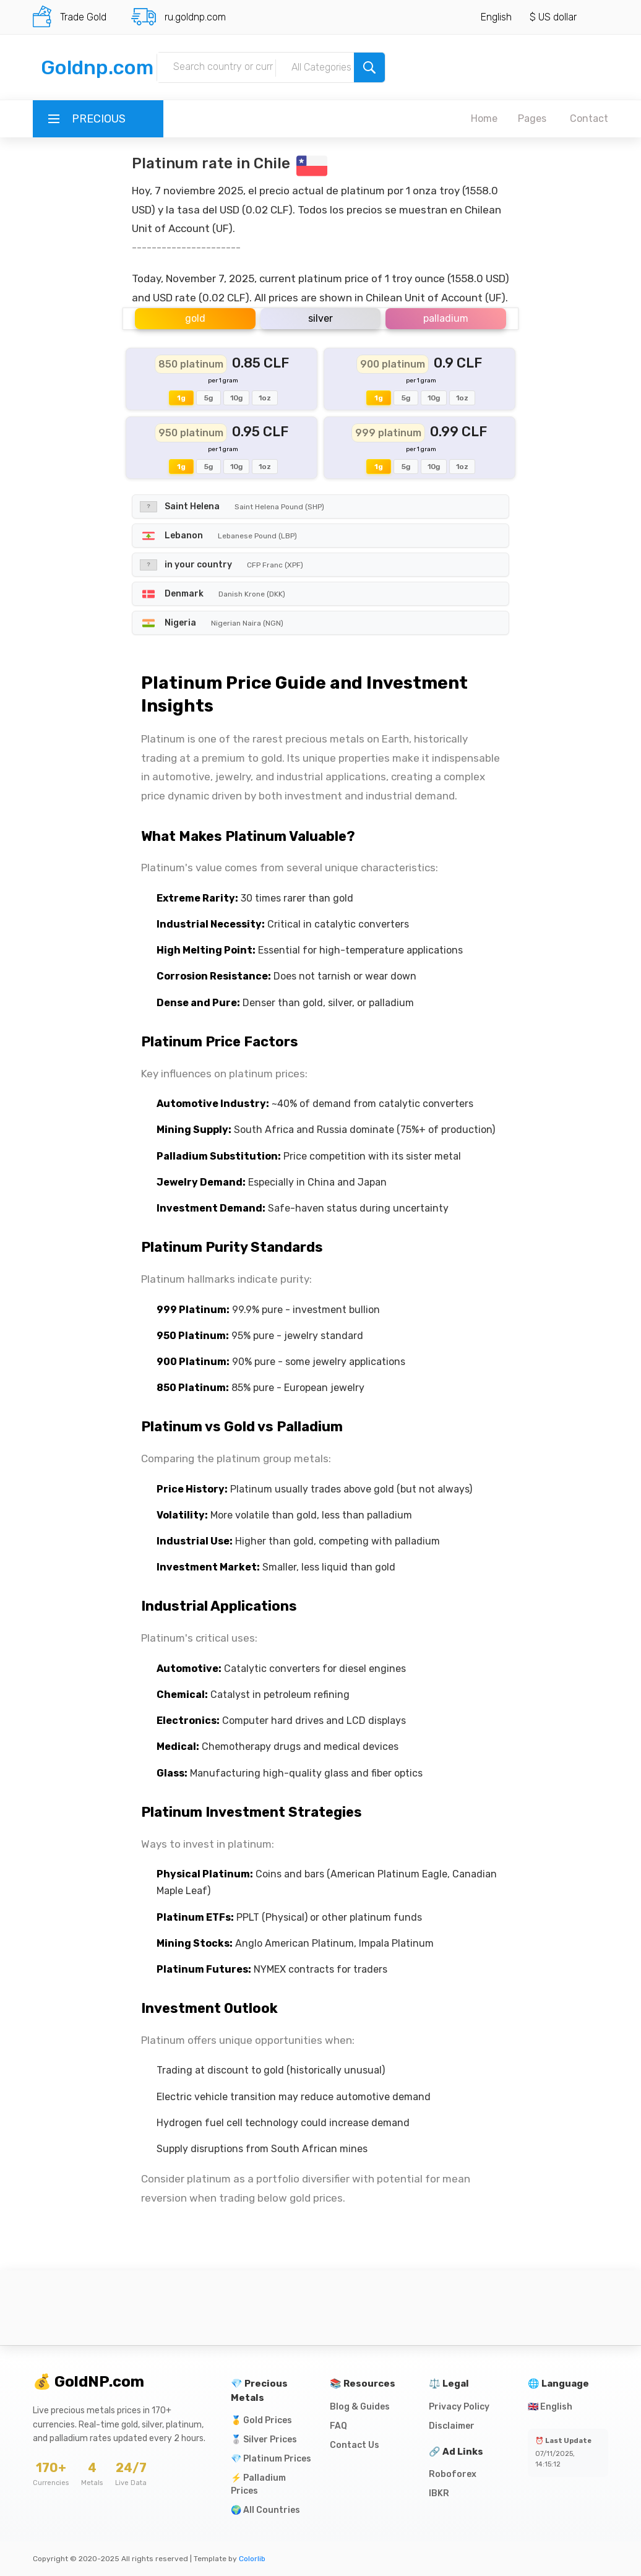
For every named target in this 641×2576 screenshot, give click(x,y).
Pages (532, 118)
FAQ (338, 2426)
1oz (265, 398)
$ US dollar (553, 17)
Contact (589, 118)
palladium (445, 318)
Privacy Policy (459, 2407)
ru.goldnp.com (195, 17)
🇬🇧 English (550, 2407)
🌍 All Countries (265, 2510)
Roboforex (452, 2474)
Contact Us (354, 2445)
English (496, 17)
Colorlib (252, 2558)
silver (320, 318)
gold (195, 318)
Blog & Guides (360, 2407)
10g (236, 398)
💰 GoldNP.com (88, 2381)
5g (208, 398)
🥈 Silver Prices (264, 2439)
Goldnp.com (97, 67)
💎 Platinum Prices (271, 2458)
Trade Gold (83, 17)
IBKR (439, 2493)
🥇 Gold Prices (261, 2420)
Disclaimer (452, 2426)
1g (181, 398)
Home (484, 118)
